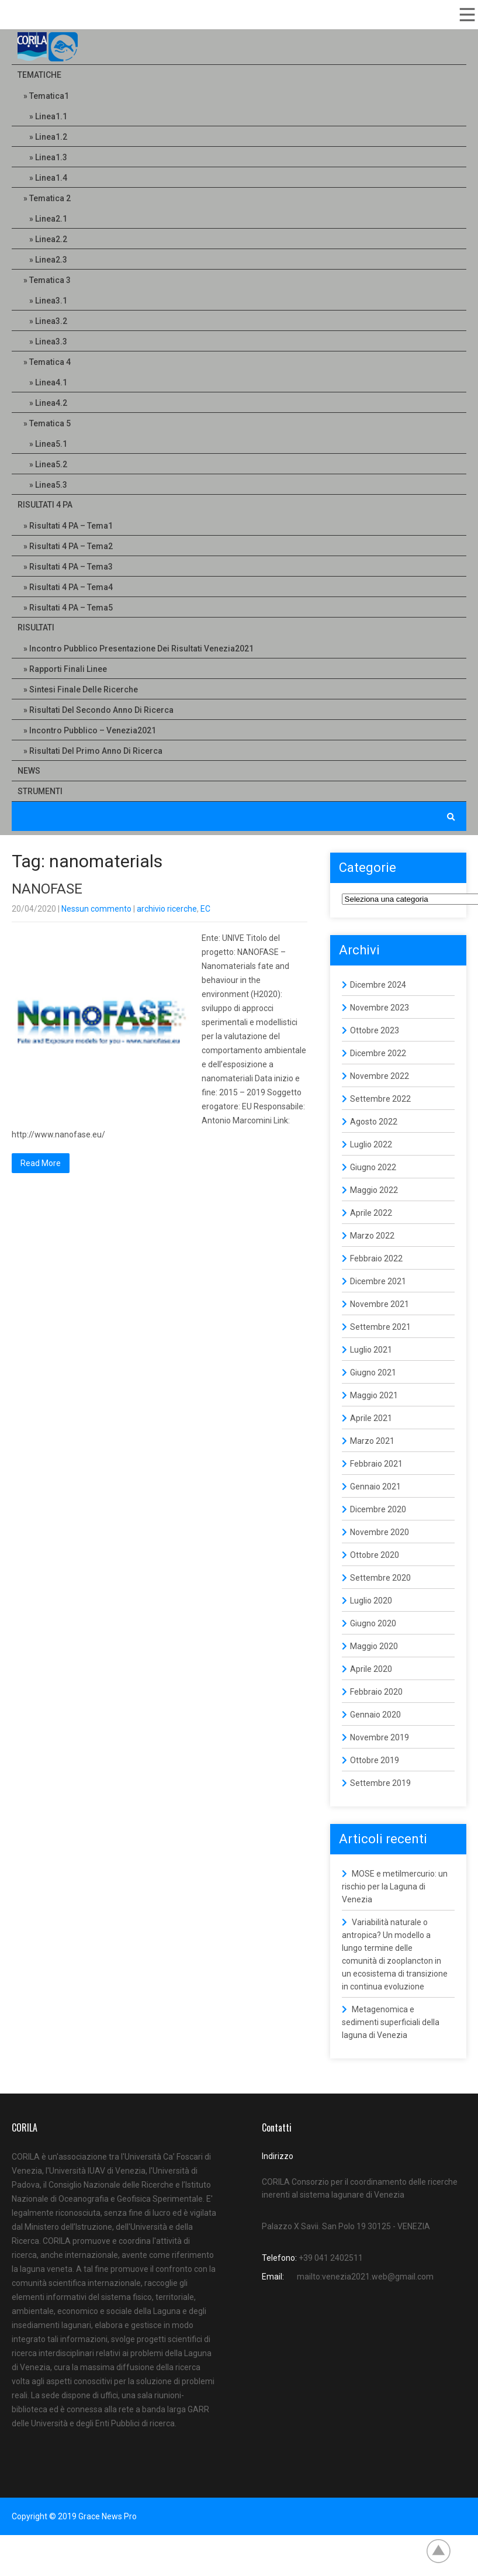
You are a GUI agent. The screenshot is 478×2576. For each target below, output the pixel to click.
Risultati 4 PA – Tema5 (71, 607)
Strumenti (40, 791)
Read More (40, 1163)
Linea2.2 (51, 239)
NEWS (29, 770)
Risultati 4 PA (45, 504)
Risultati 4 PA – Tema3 (71, 566)
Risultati (36, 627)
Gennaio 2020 (375, 1714)
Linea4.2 (51, 403)
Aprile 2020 (371, 1669)
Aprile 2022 (371, 1213)
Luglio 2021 (371, 1349)
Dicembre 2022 (378, 1053)
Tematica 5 (50, 423)
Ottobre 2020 (374, 1555)
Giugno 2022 (373, 1167)
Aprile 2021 (371, 1418)
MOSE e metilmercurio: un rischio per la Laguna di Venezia (395, 1886)
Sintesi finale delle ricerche (83, 689)
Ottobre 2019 (374, 1760)
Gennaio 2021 (375, 1486)
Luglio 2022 (371, 1144)
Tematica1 (49, 96)
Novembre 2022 (379, 1076)
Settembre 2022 (380, 1098)
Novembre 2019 (379, 1737)
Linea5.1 (51, 444)
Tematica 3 (50, 280)
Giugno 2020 (373, 1623)
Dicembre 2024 (378, 984)
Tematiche (39, 75)
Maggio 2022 (374, 1190)
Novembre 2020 (379, 1532)
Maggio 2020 (374, 1646)
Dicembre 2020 (378, 1509)
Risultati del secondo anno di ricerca (101, 710)
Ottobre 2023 (374, 1030)
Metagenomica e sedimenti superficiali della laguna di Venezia (390, 2022)
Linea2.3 (51, 259)
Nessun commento (96, 908)
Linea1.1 (51, 116)
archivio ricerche (167, 908)
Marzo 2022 (372, 1235)
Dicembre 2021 (378, 1281)
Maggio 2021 (374, 1395)
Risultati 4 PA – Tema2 (71, 546)
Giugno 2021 (373, 1372)
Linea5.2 (51, 464)
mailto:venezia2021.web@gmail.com (365, 2276)
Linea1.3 (51, 157)
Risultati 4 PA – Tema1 (71, 525)
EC (205, 908)
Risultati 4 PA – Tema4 (71, 587)
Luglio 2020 (371, 1600)
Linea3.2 (51, 321)
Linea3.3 (51, 341)
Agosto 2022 (373, 1121)
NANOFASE (47, 889)
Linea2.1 (51, 218)
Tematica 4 (50, 362)
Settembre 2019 (380, 1783)
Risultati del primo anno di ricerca (95, 751)
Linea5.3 (51, 484)
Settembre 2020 (380, 1577)
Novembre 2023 (379, 1007)
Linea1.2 (51, 137)
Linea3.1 (51, 300)
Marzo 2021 (372, 1441)
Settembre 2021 (380, 1327)
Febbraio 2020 (376, 1691)
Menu (466, 14)
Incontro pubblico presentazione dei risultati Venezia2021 (141, 648)
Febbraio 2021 (376, 1463)
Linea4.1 (51, 382)
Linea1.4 (51, 177)
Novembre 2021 (379, 1304)
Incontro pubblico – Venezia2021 (92, 730)
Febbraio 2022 (376, 1258)
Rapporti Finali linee (68, 669)
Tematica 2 (50, 198)
